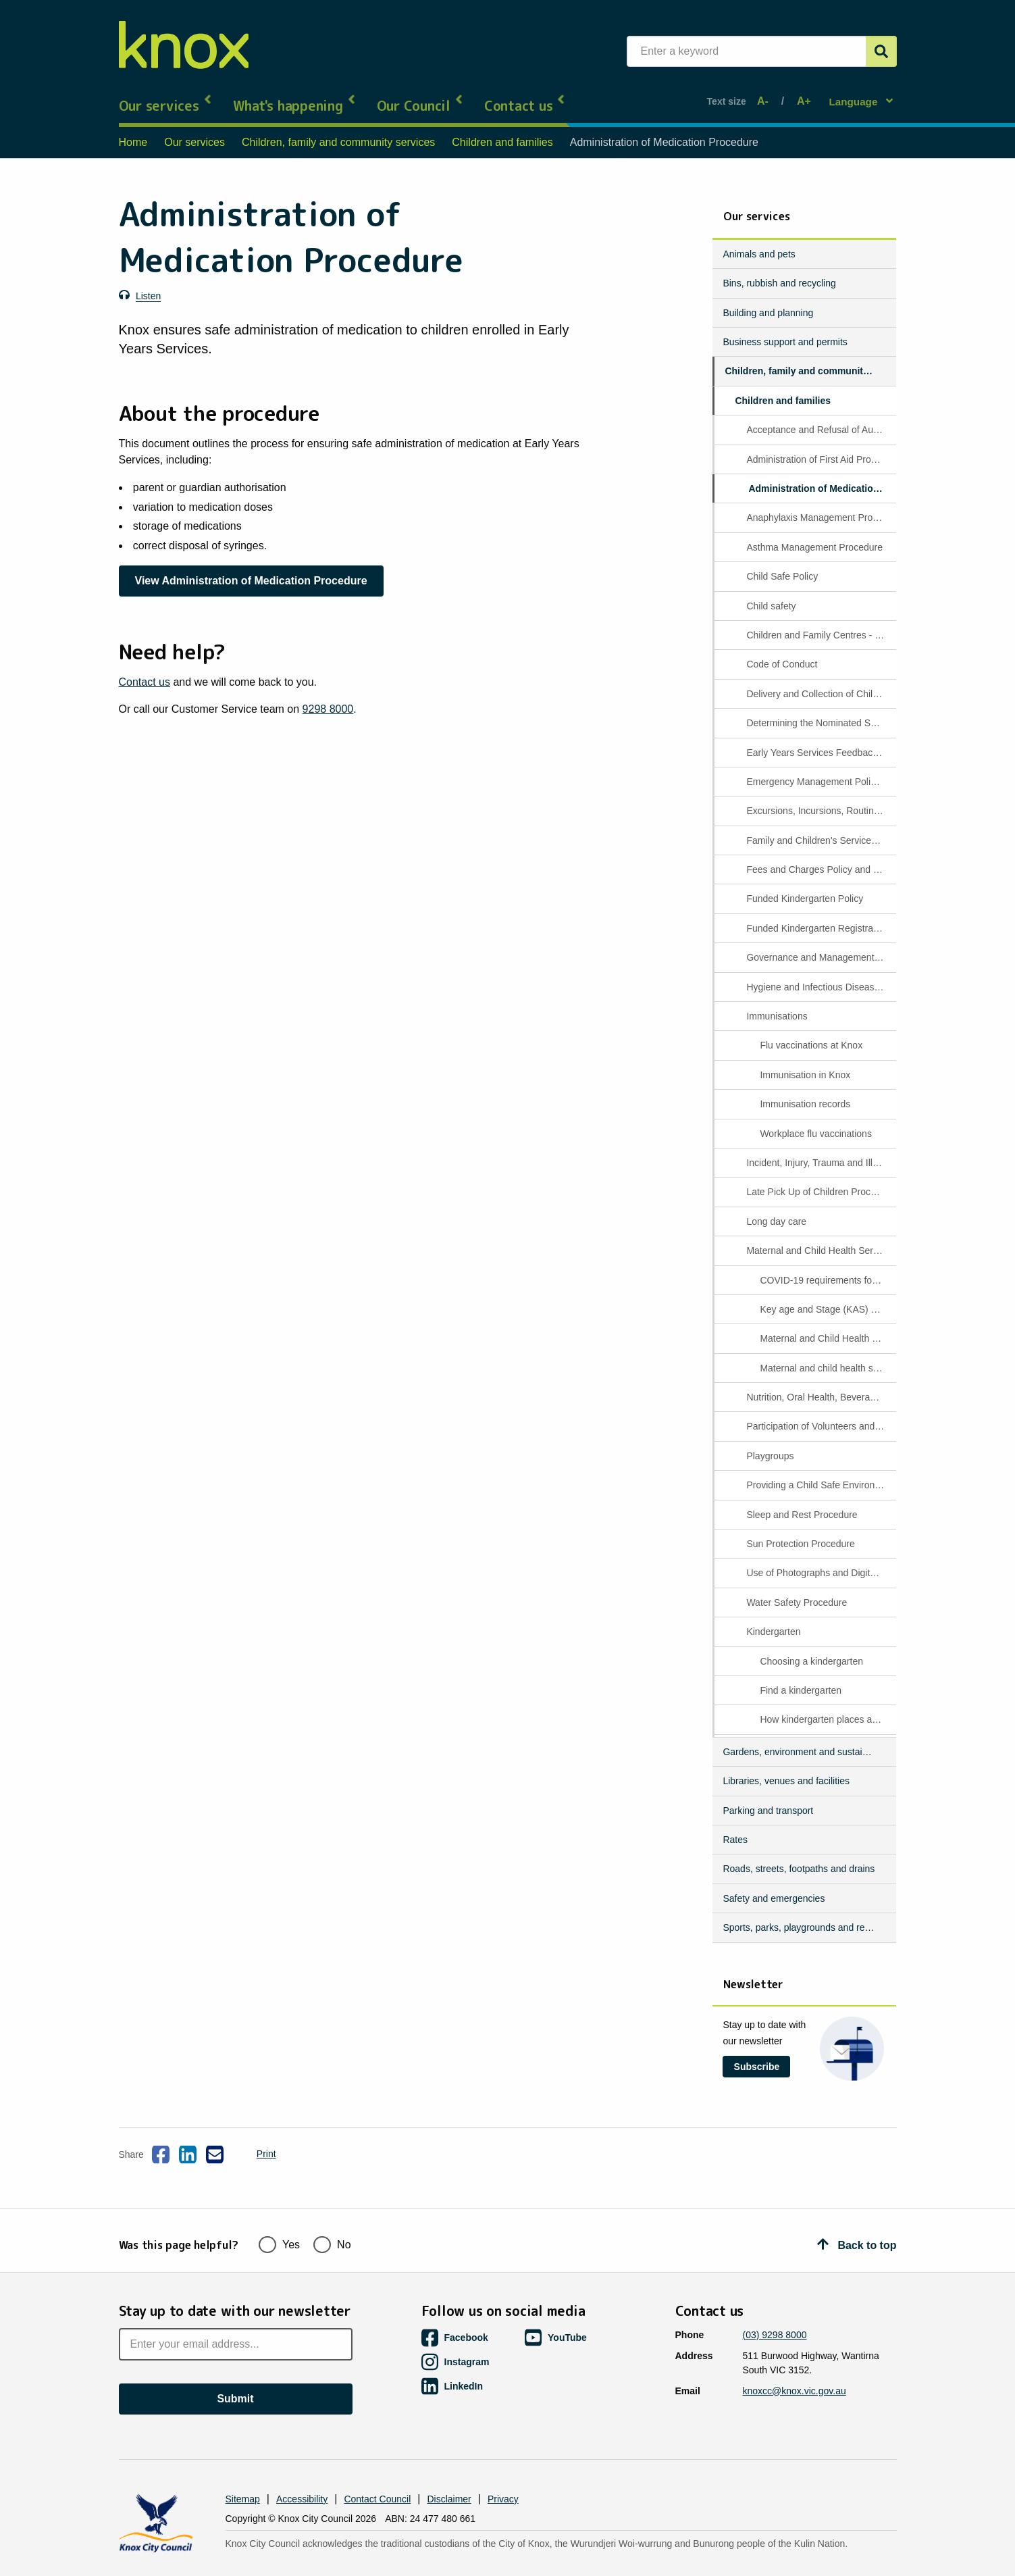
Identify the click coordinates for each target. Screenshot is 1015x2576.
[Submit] (881, 51)
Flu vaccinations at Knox (811, 1033)
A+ (802, 95)
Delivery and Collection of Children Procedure (820, 681)
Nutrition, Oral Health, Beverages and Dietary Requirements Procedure (820, 1385)
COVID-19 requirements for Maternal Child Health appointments (827, 1268)
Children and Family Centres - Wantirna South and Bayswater (820, 622)
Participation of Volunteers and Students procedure (820, 1414)
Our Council (420, 94)
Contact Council (377, 2474)
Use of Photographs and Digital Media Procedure (820, 1561)
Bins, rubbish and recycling (779, 271)
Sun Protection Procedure (800, 1532)
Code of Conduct (781, 652)
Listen (148, 283)
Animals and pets (759, 241)
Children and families (502, 130)
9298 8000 (328, 697)
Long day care (776, 1209)
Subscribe (757, 2054)
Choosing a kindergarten (811, 1649)
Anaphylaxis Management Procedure (820, 506)
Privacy (503, 2474)
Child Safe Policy (782, 564)
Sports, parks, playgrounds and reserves (804, 1916)
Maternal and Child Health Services (820, 1239)
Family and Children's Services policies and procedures (820, 828)
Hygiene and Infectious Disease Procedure (820, 974)
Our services (166, 94)
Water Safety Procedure (796, 1590)
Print (254, 2142)
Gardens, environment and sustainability (804, 1739)
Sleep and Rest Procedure (801, 1502)
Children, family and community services (338, 130)
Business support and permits (785, 330)
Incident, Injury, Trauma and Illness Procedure (820, 1151)
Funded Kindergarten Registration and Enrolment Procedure (820, 916)
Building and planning (768, 300)
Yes (279, 2219)
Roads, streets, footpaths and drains (799, 1857)
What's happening (295, 94)
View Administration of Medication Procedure (251, 568)
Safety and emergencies (774, 1886)
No (331, 2219)
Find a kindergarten (800, 1678)
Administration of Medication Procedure (821, 477)
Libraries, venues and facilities (786, 1769)
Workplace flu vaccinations (815, 1121)
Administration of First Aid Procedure (820, 447)
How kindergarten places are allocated (827, 1707)
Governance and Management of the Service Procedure (820, 945)
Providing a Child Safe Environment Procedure (820, 1473)
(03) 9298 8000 (775, 2310)
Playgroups (769, 1443)
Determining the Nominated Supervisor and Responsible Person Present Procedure (820, 711)
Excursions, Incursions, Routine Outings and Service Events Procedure (820, 799)
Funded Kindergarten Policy (804, 887)
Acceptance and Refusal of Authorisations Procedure (820, 418)
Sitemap (243, 2474)
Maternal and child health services (827, 1355)
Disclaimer (449, 2474)
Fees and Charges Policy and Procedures (820, 858)
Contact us (525, 94)
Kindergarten (773, 1620)
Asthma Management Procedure (814, 535)
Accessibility (302, 2474)
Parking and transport (768, 1798)
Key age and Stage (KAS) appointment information (827, 1297)
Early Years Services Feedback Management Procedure (820, 740)
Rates (735, 1828)
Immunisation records (805, 1092)
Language (855, 95)
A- (766, 95)
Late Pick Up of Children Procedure (820, 1180)
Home (133, 130)
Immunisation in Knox (805, 1062)
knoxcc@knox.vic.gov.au (794, 2366)
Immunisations (776, 1004)
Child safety (771, 593)
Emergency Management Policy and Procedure (820, 769)
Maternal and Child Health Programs (827, 1326)
